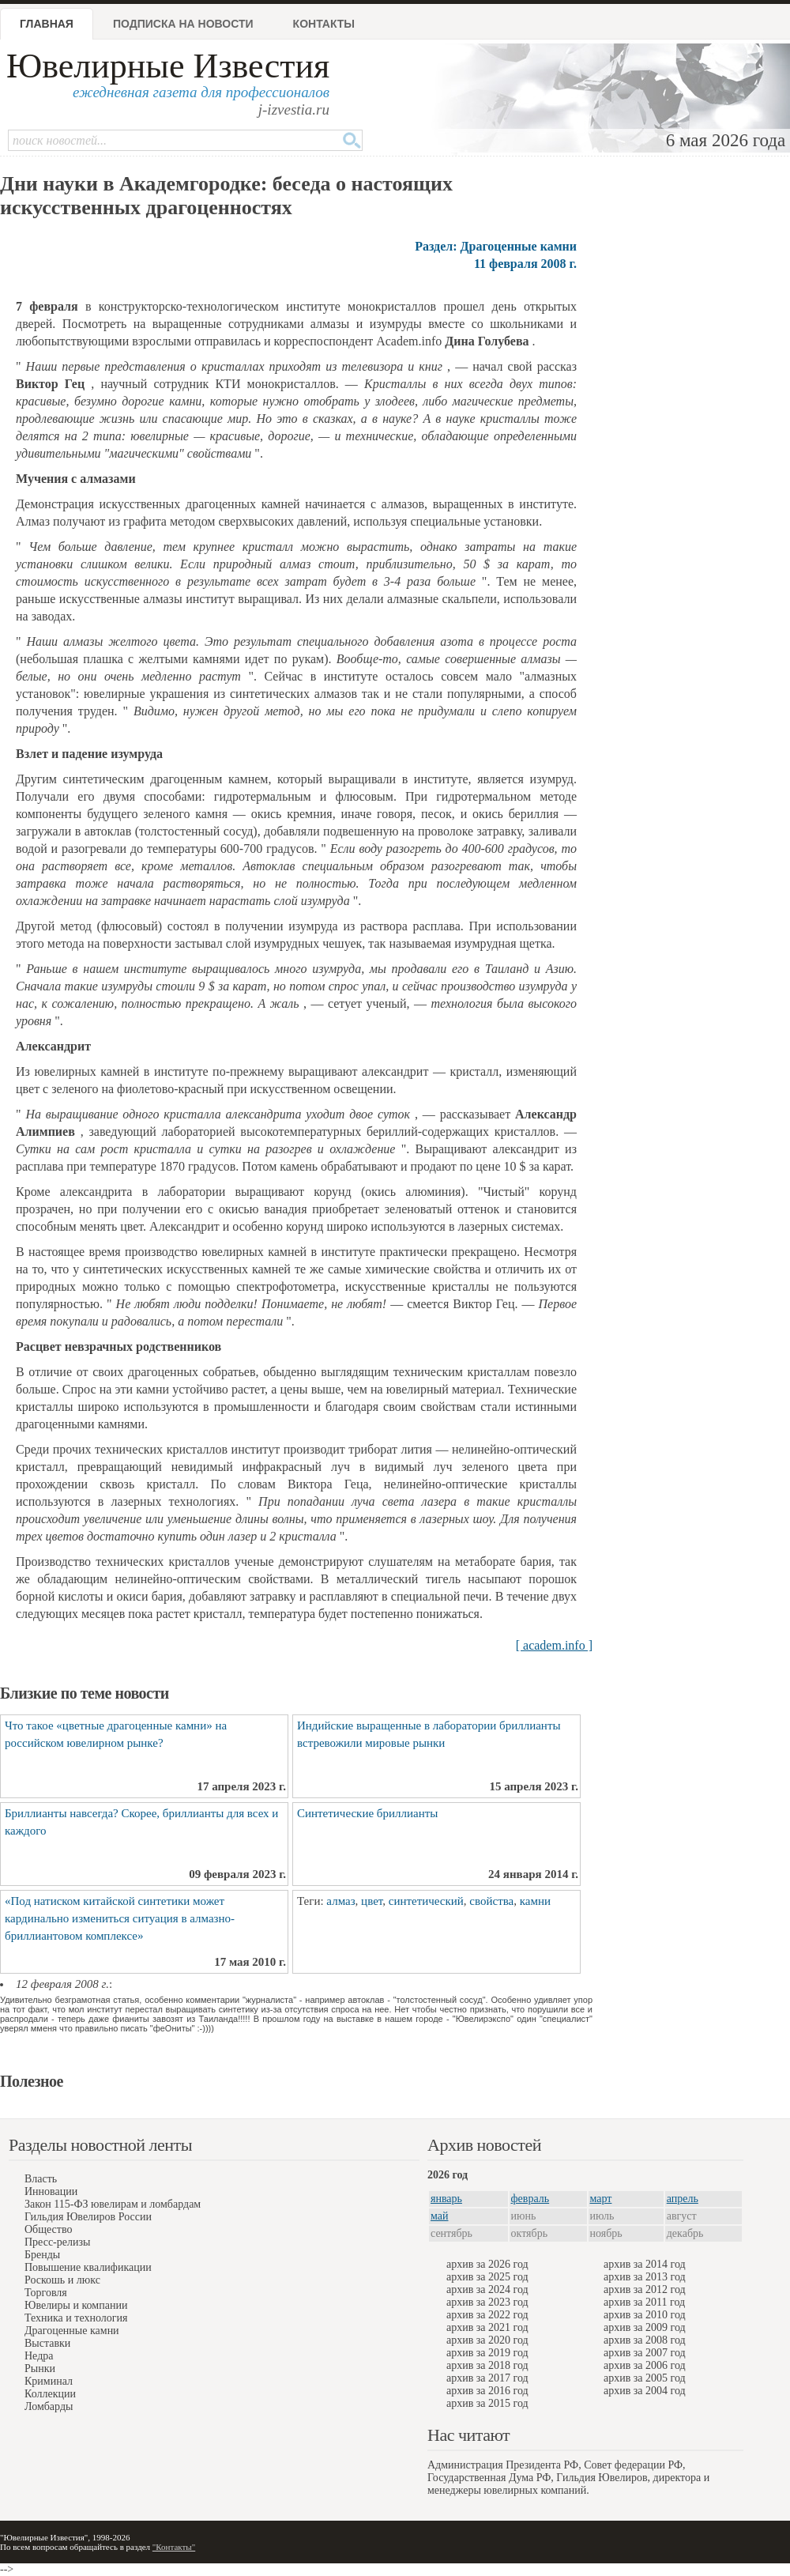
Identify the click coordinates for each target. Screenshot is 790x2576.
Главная (46, 23)
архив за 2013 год (645, 2277)
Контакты (324, 23)
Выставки (47, 2343)
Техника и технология (75, 2318)
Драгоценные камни (71, 2331)
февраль (530, 2198)
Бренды (42, 2255)
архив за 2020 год (487, 2340)
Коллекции (50, 2394)
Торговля (45, 2293)
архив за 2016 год (487, 2391)
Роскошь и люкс (62, 2280)
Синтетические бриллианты (367, 1813)
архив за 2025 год (487, 2277)
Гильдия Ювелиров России (88, 2217)
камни (535, 1901)
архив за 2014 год (645, 2264)
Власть (40, 2179)
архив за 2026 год (487, 2264)
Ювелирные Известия (167, 66)
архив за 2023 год (487, 2302)
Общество (48, 2229)
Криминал (48, 2381)
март (601, 2198)
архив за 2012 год (645, 2289)
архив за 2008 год (645, 2340)
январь (446, 2198)
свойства (491, 1901)
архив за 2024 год (487, 2289)
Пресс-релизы (57, 2242)
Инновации (50, 2191)
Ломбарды (48, 2406)
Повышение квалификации (88, 2267)
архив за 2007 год (645, 2353)
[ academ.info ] (554, 1645)
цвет (371, 1901)
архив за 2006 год (645, 2365)
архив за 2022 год (487, 2315)
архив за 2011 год (644, 2302)
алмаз (340, 1901)
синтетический (426, 1901)
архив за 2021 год (487, 2327)
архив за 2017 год (487, 2378)
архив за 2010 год (645, 2315)
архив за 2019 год (487, 2353)
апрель (682, 2198)
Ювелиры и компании (75, 2305)
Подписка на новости (183, 23)
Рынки (39, 2368)
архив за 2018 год (487, 2365)
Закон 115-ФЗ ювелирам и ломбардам (112, 2204)
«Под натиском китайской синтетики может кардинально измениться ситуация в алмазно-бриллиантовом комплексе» (120, 1918)
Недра (38, 2356)
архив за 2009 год (645, 2327)
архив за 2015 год (487, 2403)
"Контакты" (173, 2546)
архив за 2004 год (645, 2391)
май (439, 2216)
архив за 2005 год (645, 2378)
